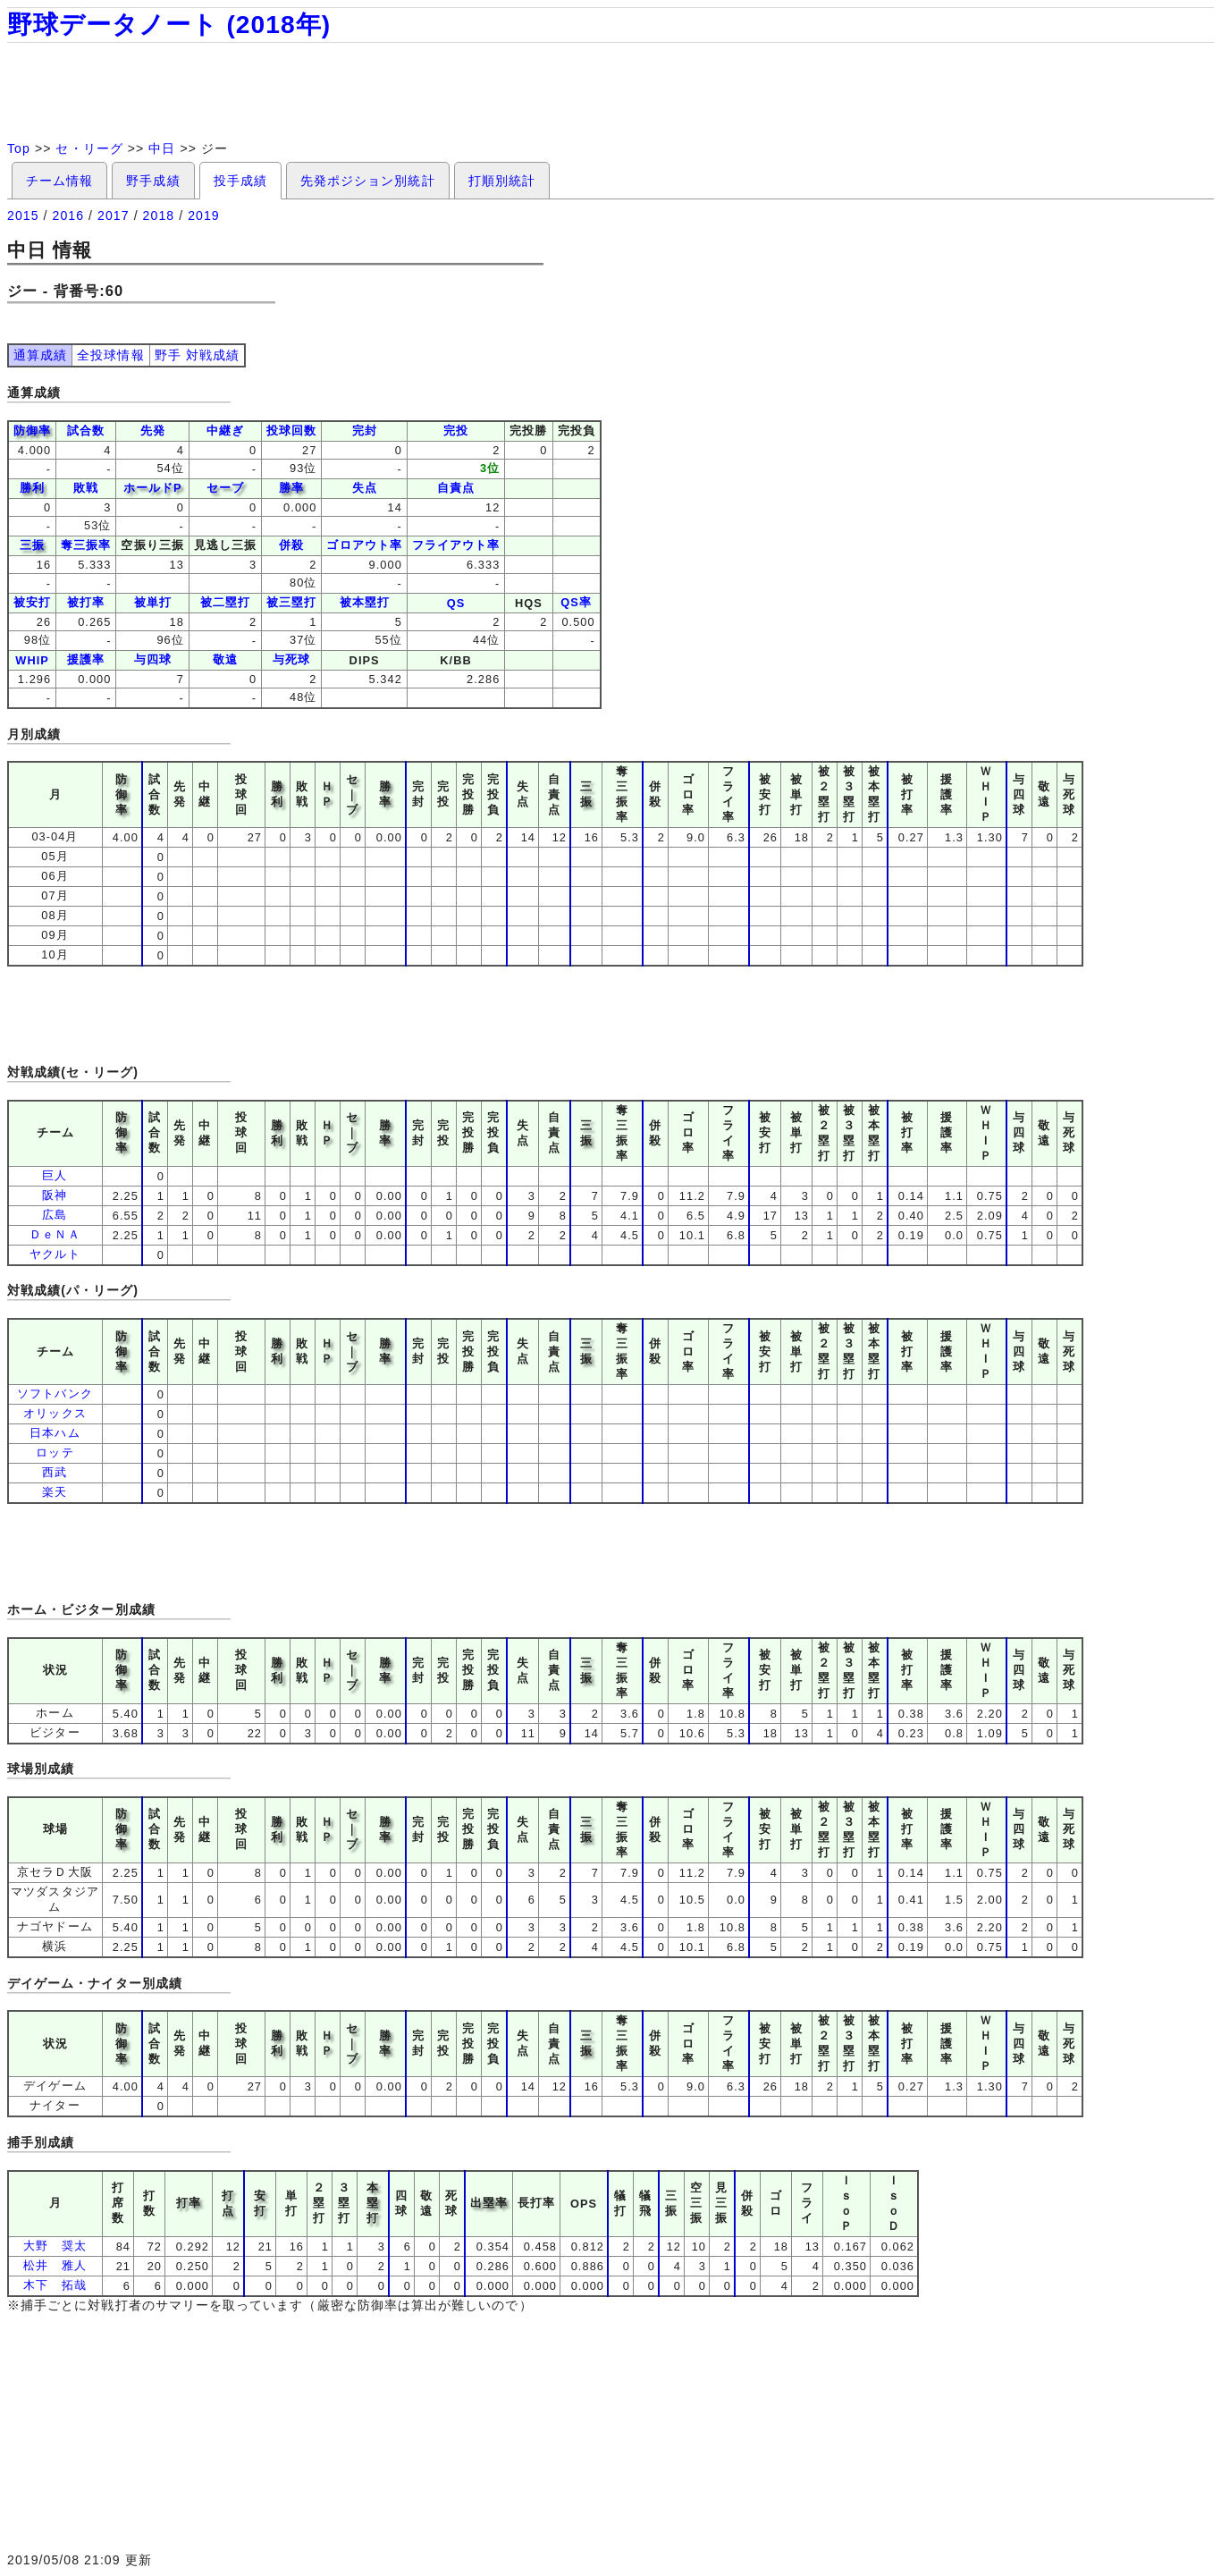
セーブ (225, 487)
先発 (152, 430)
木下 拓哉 (54, 2285)
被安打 (32, 602)
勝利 (32, 487)
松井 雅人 (54, 2265)
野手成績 (153, 180)
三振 (32, 545)
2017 (113, 215)
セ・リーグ (88, 148)
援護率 (86, 659)
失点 (364, 487)
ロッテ (54, 1452)
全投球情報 (110, 355)
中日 (161, 148)
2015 (23, 215)
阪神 (54, 1195)
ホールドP (152, 487)
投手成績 (240, 180)
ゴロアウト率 (363, 545)
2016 (69, 215)
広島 (54, 1214)
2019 (204, 215)
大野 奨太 (54, 2245)
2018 (159, 215)
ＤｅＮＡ (54, 1234)
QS (456, 603)
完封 (364, 430)
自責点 (456, 487)
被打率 (86, 602)
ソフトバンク (54, 1393)
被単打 (153, 602)
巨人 (54, 1175)
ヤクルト (54, 1254)
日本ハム (54, 1433)
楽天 (54, 1492)
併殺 (291, 545)
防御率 (32, 430)
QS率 (576, 602)
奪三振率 (86, 545)
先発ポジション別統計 (367, 180)
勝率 (291, 487)
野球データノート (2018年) (169, 24)
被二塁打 (225, 602)
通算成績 (40, 355)
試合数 (86, 430)
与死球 (291, 659)
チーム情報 (59, 180)
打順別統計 (501, 180)
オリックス (54, 1413)
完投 (455, 430)
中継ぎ (225, 430)
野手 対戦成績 (197, 355)
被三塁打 (291, 602)
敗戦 (85, 487)
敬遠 (225, 659)
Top (18, 148)
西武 (54, 1472)
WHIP (32, 660)
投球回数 (291, 430)
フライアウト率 (456, 545)
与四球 (153, 659)
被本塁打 (365, 602)
